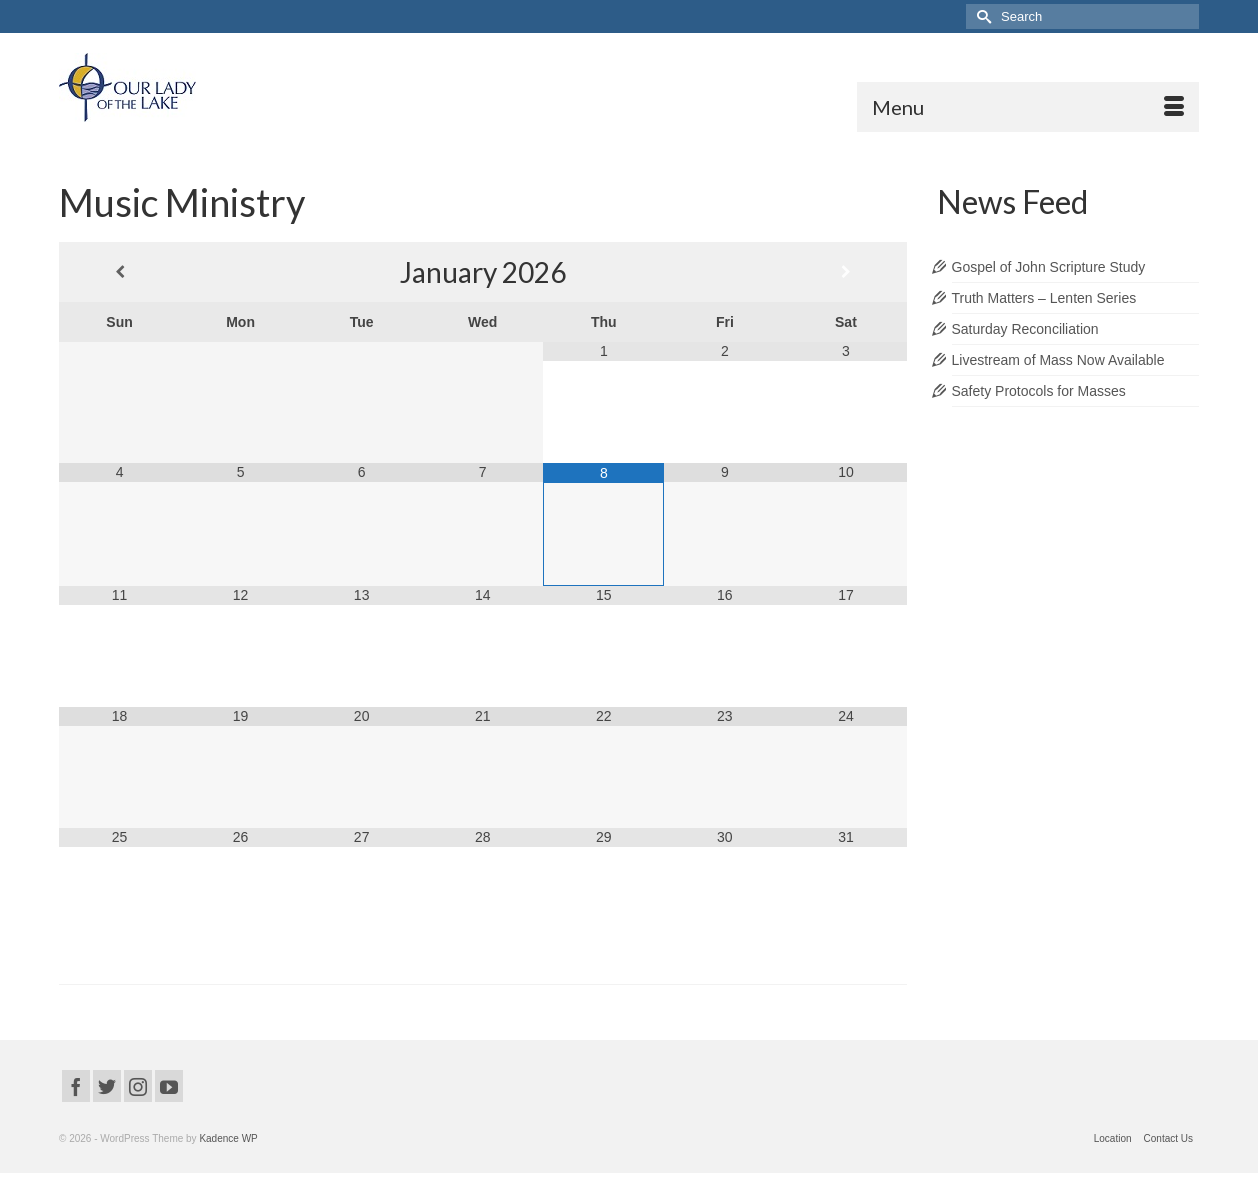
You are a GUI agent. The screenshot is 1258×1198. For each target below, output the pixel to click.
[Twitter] (107, 1085)
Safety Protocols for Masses (1039, 391)
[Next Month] (845, 272)
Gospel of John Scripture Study (1049, 267)
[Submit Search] (981, 16)
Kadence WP (228, 1138)
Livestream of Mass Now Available (1058, 360)
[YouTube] (169, 1085)
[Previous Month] (119, 272)
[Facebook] (76, 1085)
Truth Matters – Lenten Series (1044, 298)
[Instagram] (138, 1085)
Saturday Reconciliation (1025, 329)
